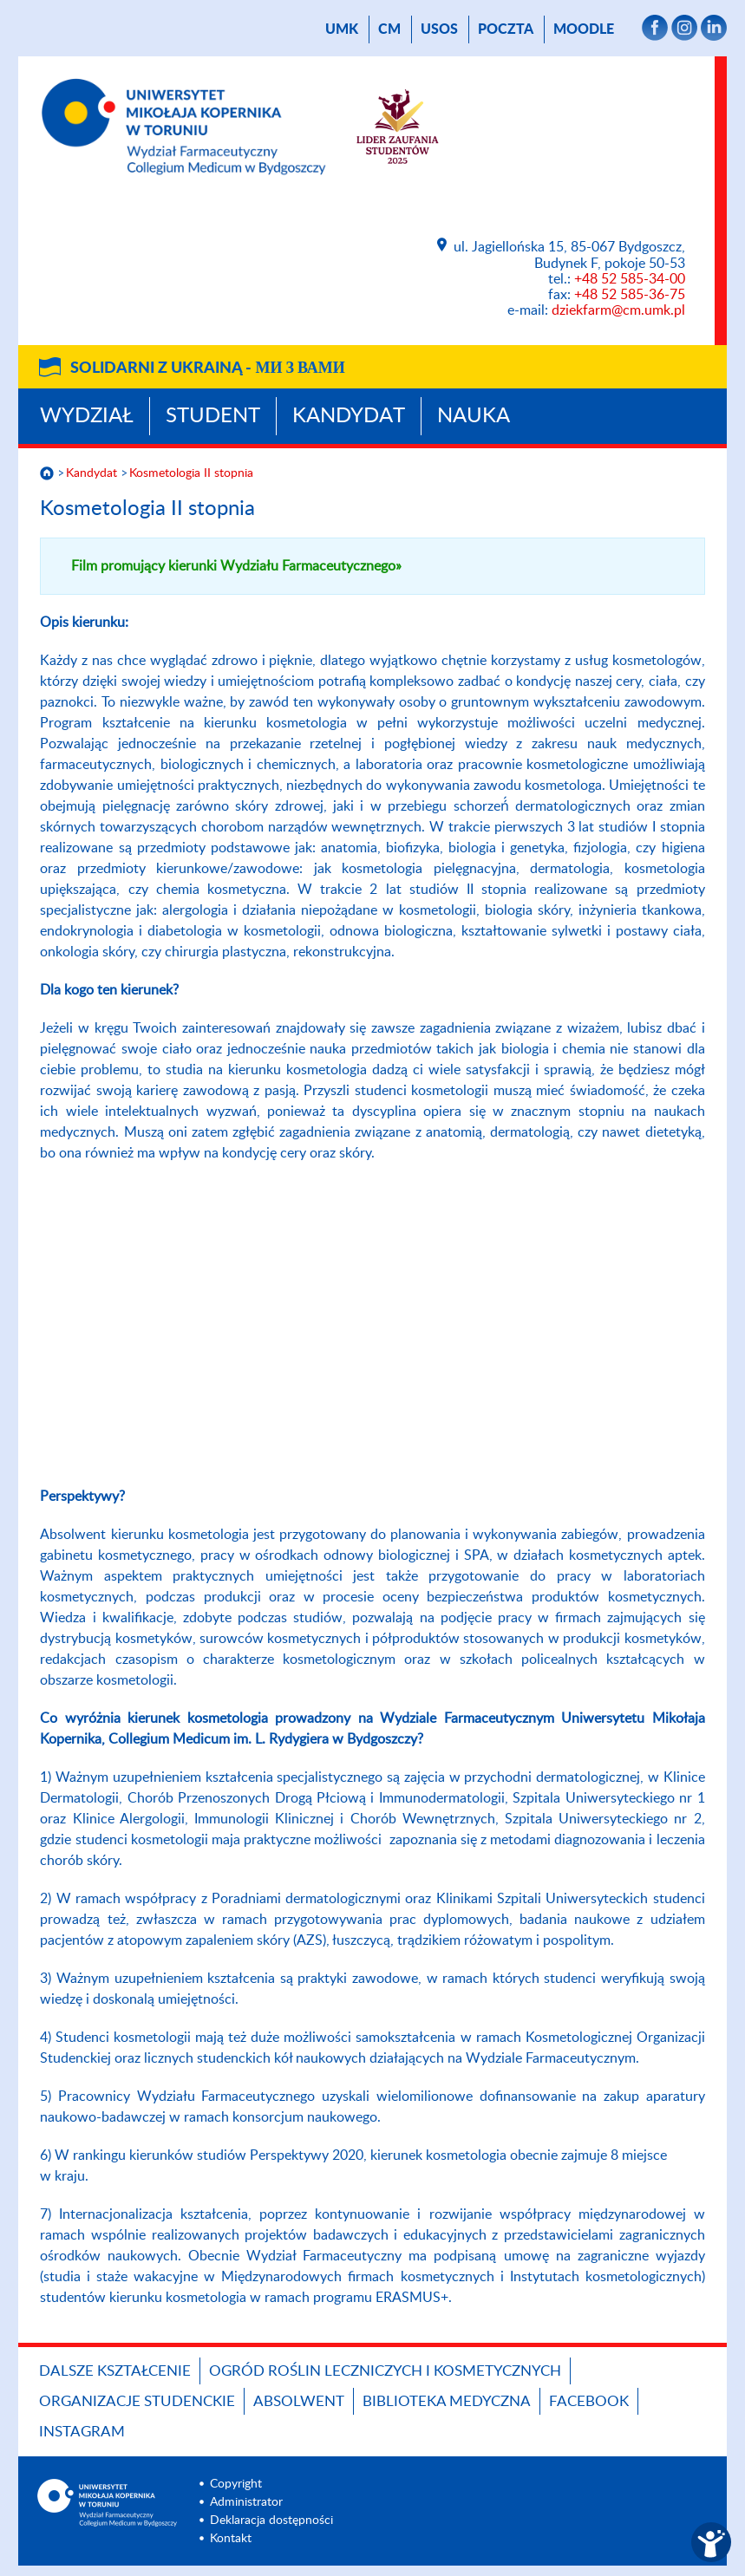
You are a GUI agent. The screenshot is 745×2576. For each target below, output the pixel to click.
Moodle (583, 29)
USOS (439, 29)
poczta (505, 29)
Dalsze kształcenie (115, 2371)
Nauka (473, 416)
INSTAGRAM (82, 2431)
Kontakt (231, 2539)
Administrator (246, 2502)
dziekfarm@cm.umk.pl (618, 310)
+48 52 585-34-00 (629, 279)
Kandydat (348, 416)
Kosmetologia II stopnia (191, 473)
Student (213, 416)
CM (389, 29)
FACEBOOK (589, 2401)
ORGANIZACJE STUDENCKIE (137, 2401)
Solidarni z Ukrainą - (207, 368)
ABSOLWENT (298, 2401)
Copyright (236, 2484)
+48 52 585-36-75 (629, 295)
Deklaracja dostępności (271, 2520)
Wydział (87, 416)
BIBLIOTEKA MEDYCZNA (447, 2401)
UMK (341, 29)
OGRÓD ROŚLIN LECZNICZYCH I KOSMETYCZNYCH (385, 2371)
